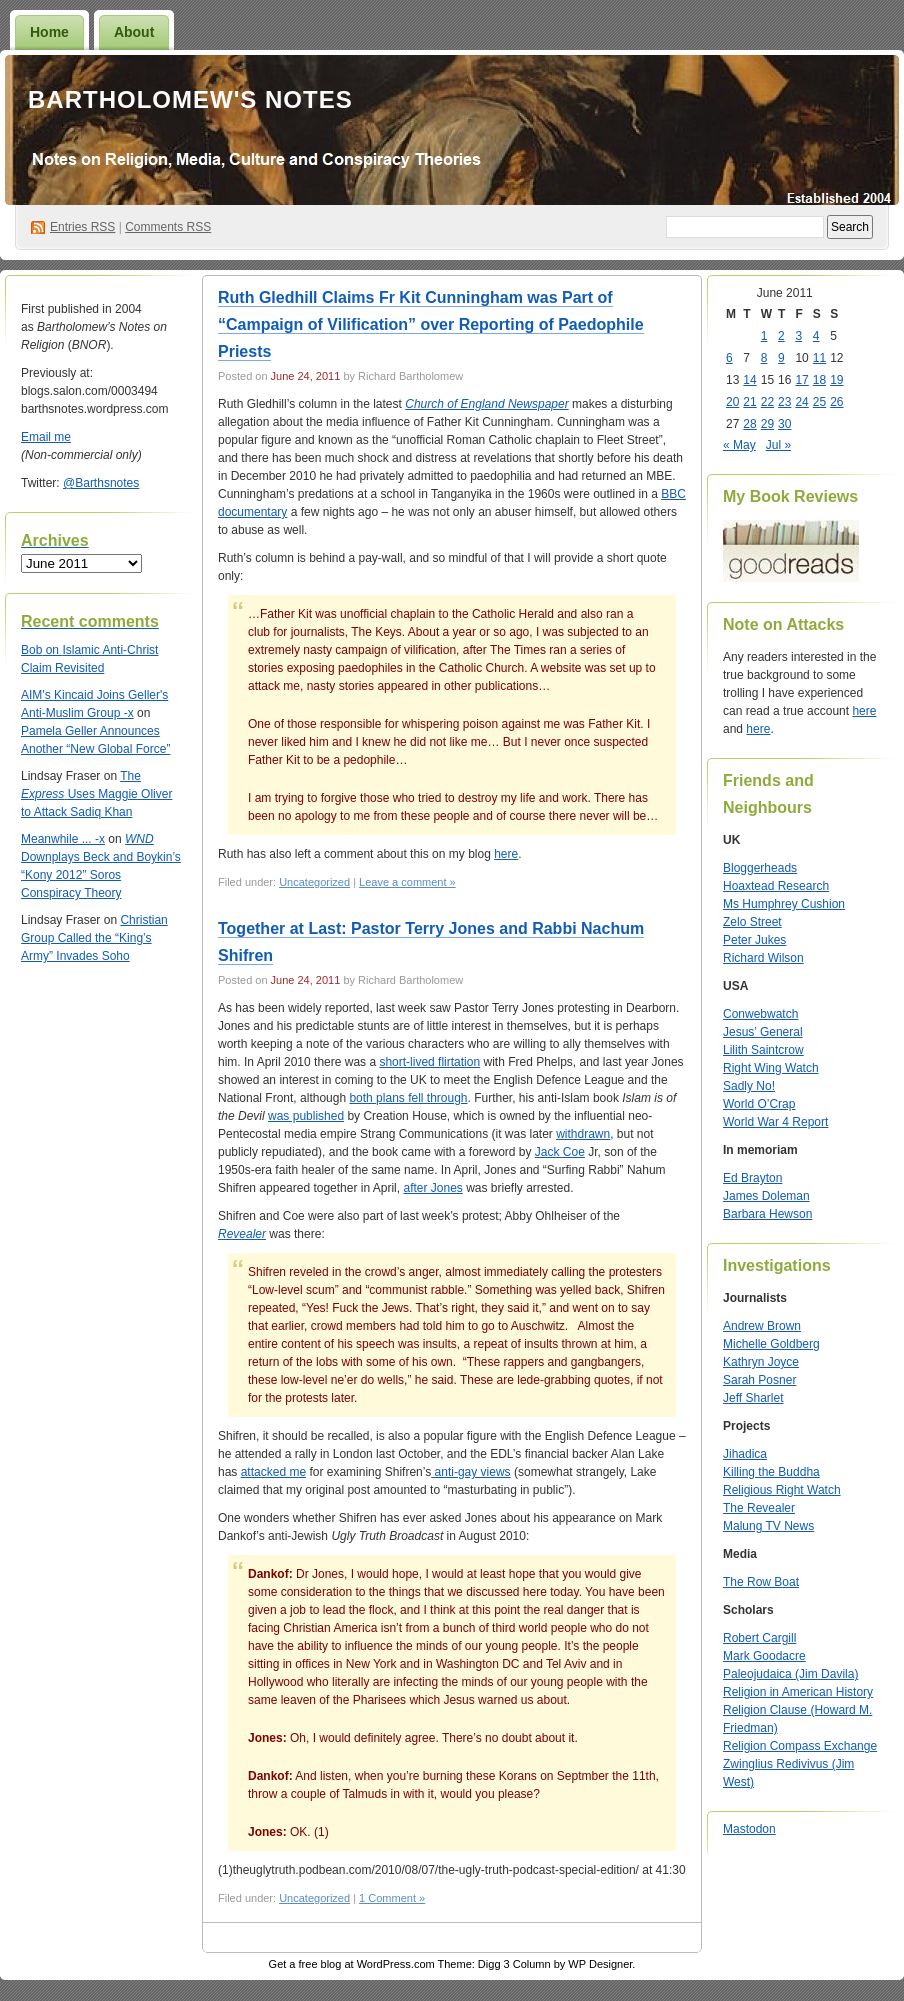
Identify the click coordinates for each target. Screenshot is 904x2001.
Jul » (778, 445)
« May (739, 445)
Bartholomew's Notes (190, 99)
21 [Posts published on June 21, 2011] (749, 402)
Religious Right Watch (782, 1490)
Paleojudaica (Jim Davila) (790, 1674)
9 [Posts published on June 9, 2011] (781, 358)
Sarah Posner (759, 1380)
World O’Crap (759, 1104)
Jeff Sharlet (753, 1398)
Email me (46, 437)
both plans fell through (408, 1098)
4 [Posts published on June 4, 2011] (816, 336)
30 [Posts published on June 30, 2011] (784, 424)
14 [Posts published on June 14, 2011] (749, 380)
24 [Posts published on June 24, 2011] (801, 402)
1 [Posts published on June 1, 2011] (764, 336)
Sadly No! (749, 1086)
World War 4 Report (775, 1122)
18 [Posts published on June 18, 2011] (819, 380)
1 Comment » (392, 1898)
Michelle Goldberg (771, 1344)
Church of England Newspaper (486, 404)
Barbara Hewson (767, 1214)
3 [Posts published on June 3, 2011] (798, 336)
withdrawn (583, 1134)
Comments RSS (168, 227)
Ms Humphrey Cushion (784, 904)
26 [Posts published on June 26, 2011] (836, 402)
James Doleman (766, 1196)
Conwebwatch (760, 1014)
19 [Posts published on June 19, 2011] (836, 380)
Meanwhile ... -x (63, 839)
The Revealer (759, 1508)
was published (306, 1116)
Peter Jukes (754, 940)
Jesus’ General (763, 1032)
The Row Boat (761, 1582)
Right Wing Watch (771, 1068)
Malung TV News (768, 1526)
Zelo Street (752, 922)
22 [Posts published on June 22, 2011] (767, 402)
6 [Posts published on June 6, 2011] (729, 358)
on (41, 650)
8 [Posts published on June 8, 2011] (764, 358)
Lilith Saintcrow (763, 1050)
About (134, 32)
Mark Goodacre (764, 1656)
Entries (82, 227)
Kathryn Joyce (761, 1362)
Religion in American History (798, 1692)
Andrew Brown (762, 1326)
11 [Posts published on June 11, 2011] (819, 358)
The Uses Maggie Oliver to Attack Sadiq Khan (96, 794)
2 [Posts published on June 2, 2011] (781, 336)
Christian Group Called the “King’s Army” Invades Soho (94, 938)
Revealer (242, 1234)
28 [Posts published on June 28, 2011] (749, 424)
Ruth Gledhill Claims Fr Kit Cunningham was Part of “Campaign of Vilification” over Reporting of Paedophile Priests (431, 324)
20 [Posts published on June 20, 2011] (732, 402)
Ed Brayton (752, 1178)
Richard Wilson (763, 958)
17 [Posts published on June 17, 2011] (801, 380)
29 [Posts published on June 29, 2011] (767, 424)
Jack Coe (560, 1152)
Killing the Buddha (771, 1472)
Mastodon (749, 1829)
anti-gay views (470, 1472)
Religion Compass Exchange (800, 1746)
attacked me (273, 1472)
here (506, 854)
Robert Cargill (759, 1638)
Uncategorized (314, 882)
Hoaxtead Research (776, 886)
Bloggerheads (760, 868)
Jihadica (745, 1454)
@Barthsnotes (101, 483)
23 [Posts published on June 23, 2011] (784, 402)
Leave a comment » (407, 882)
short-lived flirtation (429, 1062)
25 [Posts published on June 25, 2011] (819, 402)
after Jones (432, 1188)
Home (49, 32)
